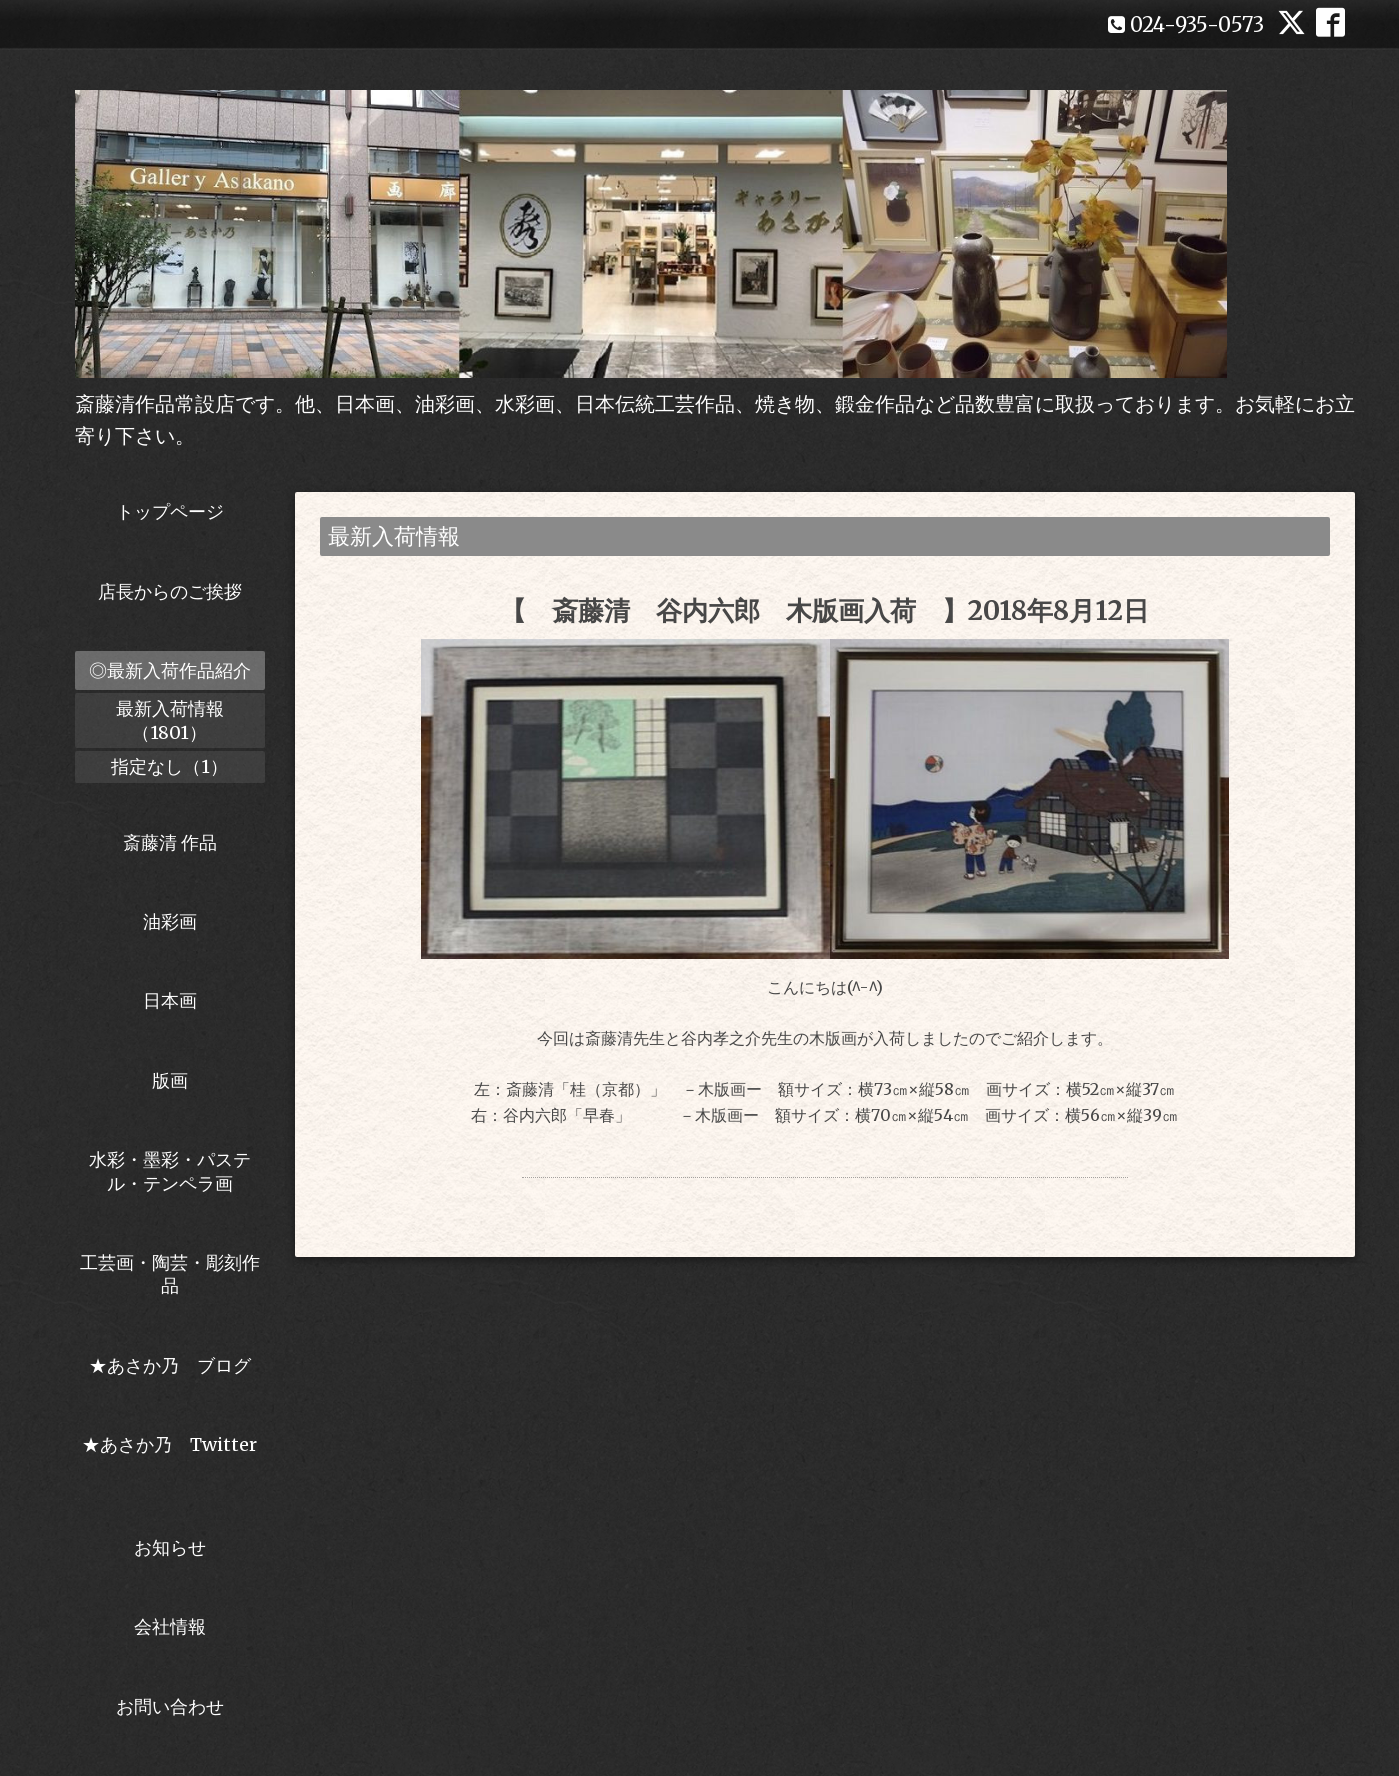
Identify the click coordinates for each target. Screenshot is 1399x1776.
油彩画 (170, 921)
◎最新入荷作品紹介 (170, 670)
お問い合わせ (170, 1706)
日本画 (170, 1000)
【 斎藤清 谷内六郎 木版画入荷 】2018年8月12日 (824, 610)
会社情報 (170, 1626)
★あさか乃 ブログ (177, 1365)
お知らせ (170, 1547)
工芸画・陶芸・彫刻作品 (170, 1274)
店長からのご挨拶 (170, 591)
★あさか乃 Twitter (169, 1456)
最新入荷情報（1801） (170, 720)
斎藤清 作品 (170, 842)
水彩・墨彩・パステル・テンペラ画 (170, 1171)
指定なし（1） (169, 766)
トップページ (170, 511)
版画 (170, 1080)
